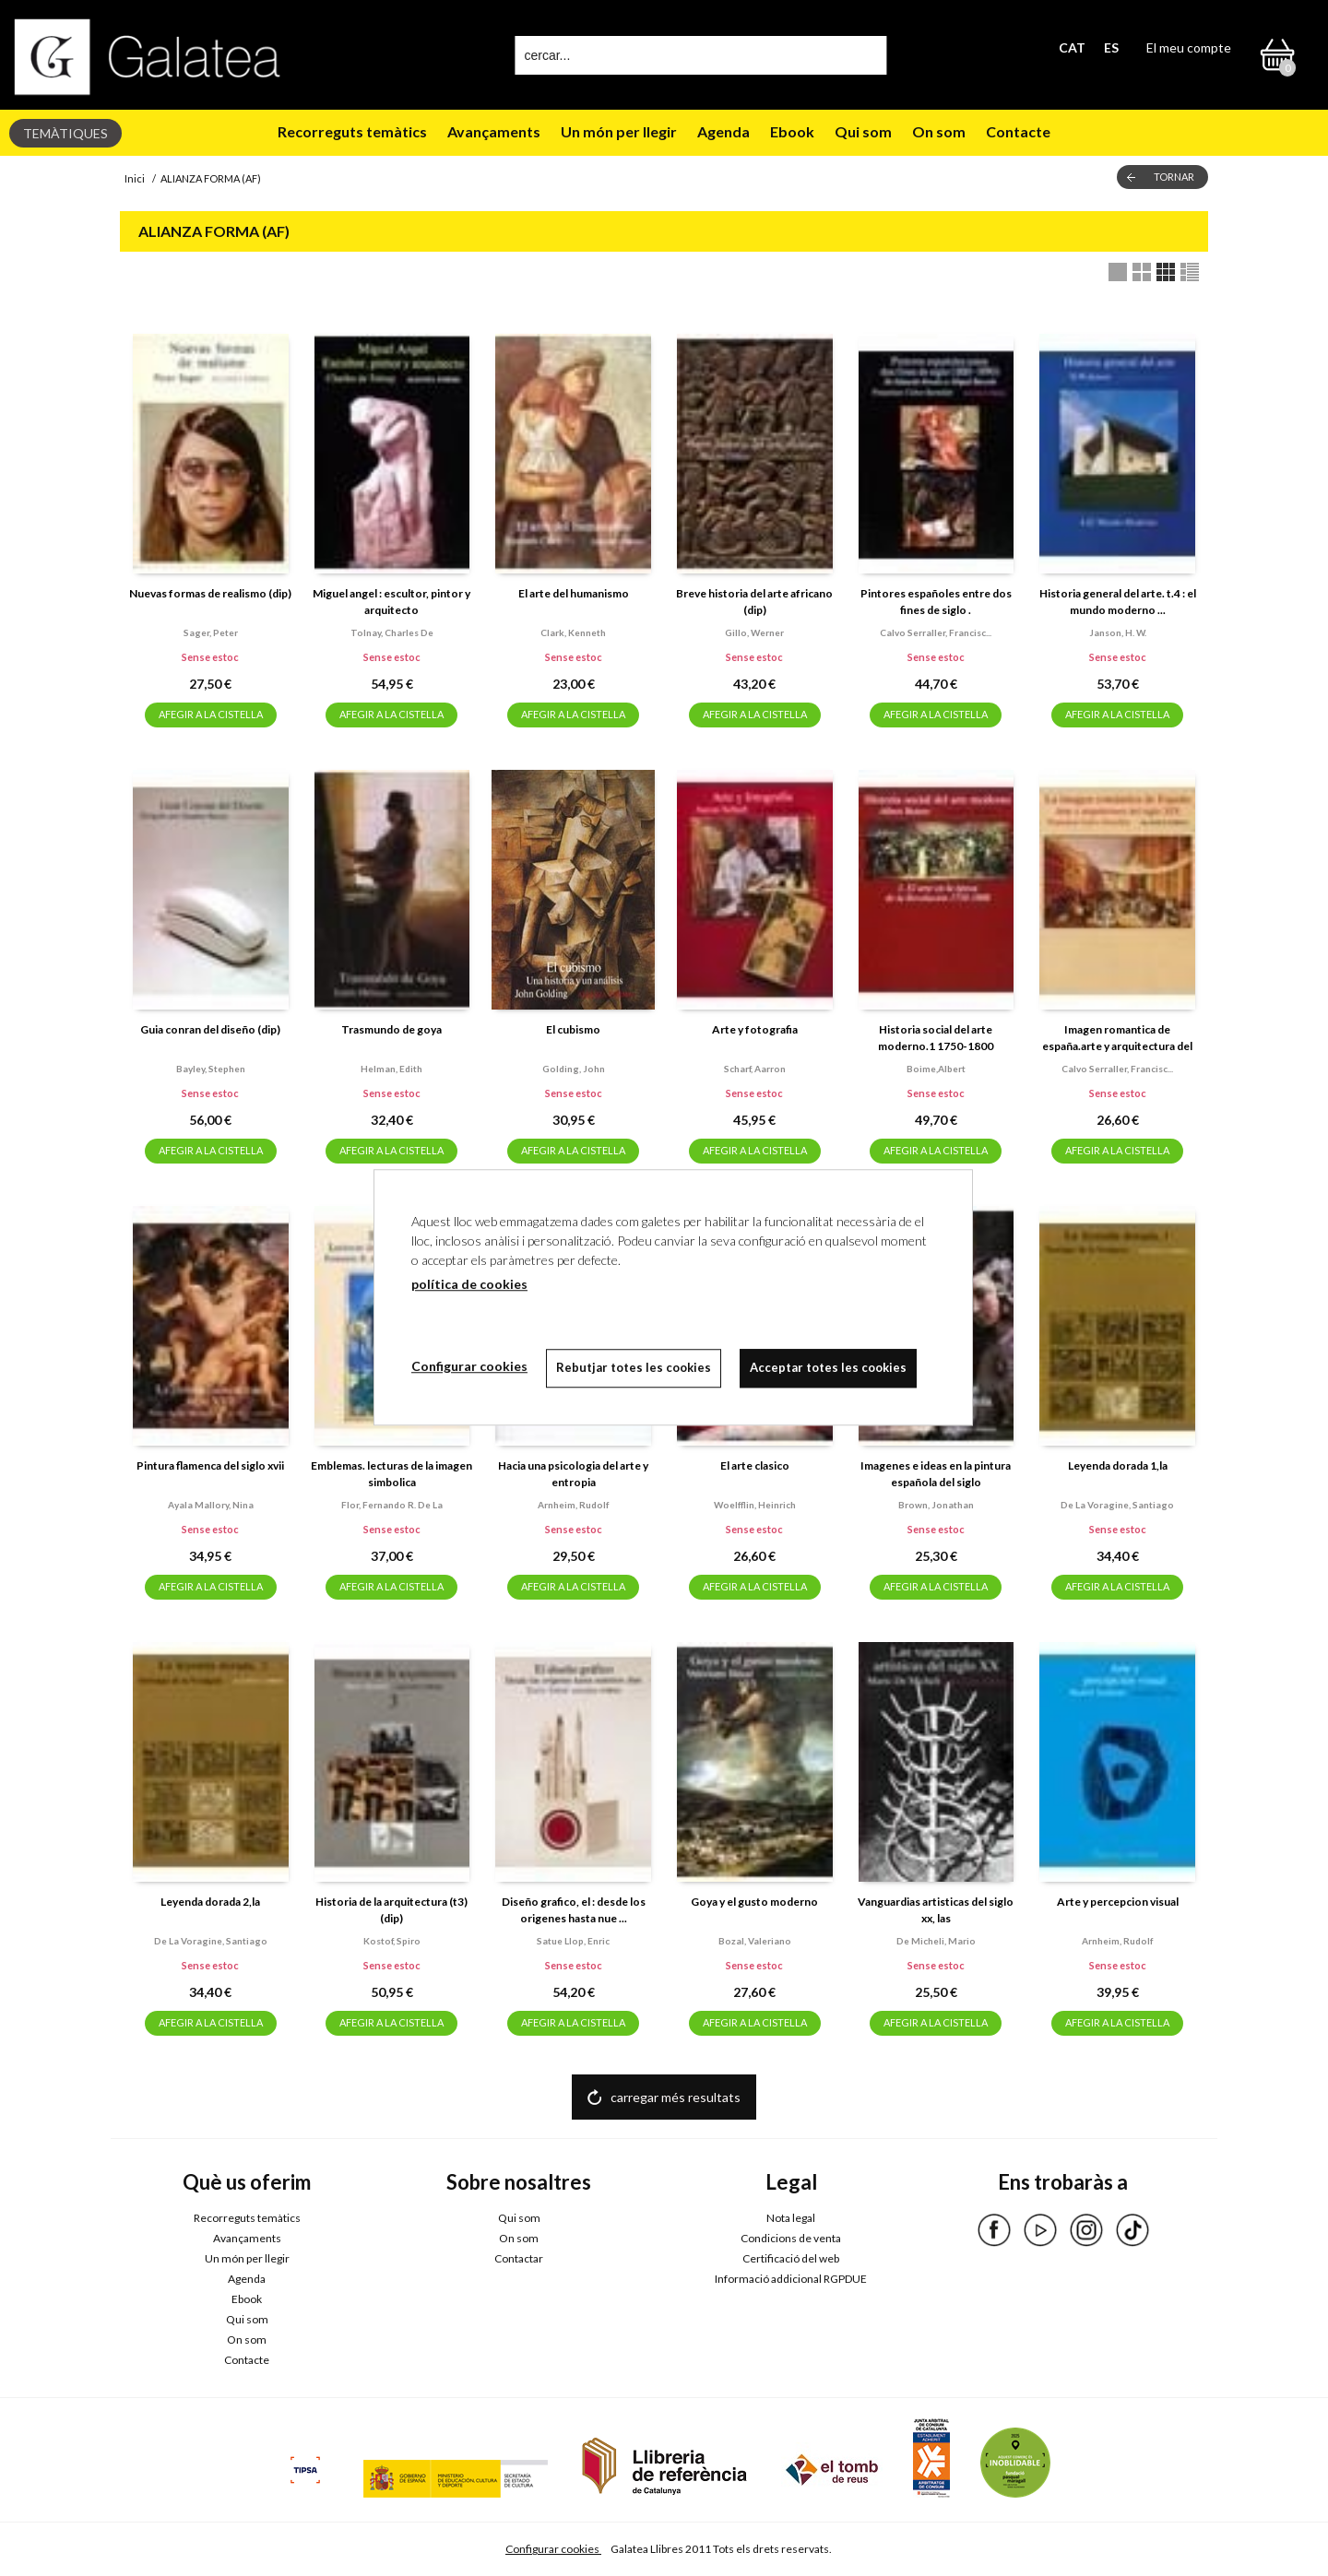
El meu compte (1188, 47)
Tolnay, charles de (391, 632)
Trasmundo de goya (391, 1029)
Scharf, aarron (755, 1068)
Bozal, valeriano (754, 1940)
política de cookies (469, 1284)
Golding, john (573, 1068)
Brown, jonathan (936, 1504)
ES (1111, 47)
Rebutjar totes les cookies (633, 1367)
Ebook (792, 131)
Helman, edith (391, 1068)
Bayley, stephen (210, 1068)
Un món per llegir (619, 131)
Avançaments (493, 131)
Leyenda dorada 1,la (1118, 1465)
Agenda (723, 131)
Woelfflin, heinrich (755, 1504)
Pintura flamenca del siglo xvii (210, 1465)
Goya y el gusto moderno (754, 1901)
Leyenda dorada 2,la (210, 1901)
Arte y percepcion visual (1118, 1901)
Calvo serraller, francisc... (935, 632)
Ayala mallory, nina (211, 1504)
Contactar (518, 2258)
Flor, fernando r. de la (392, 1504)
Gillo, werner (754, 632)
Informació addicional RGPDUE (791, 2279)
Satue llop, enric (573, 1940)
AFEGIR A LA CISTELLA (211, 714)
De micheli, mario (936, 1940)
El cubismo (573, 1029)
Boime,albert (936, 1068)
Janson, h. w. (1117, 632)
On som (939, 131)
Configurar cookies (553, 2549)
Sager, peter (211, 632)
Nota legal (790, 2218)
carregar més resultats (676, 2097)
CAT (1072, 47)
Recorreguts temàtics (352, 131)
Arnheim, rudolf (573, 1504)
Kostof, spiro (392, 1940)
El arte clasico (754, 1465)
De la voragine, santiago (1117, 1504)
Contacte (1018, 131)
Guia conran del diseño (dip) (210, 1029)
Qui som (863, 131)
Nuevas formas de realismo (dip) (210, 593)
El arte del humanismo (573, 593)
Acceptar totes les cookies (828, 1367)
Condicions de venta (791, 2238)
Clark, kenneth (573, 632)
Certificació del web (790, 2258)
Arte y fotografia (755, 1029)
